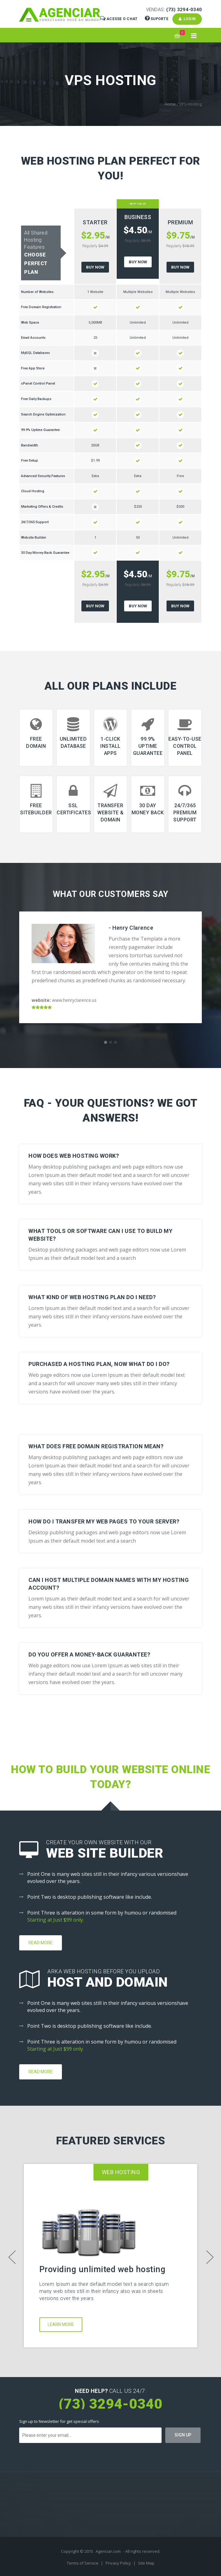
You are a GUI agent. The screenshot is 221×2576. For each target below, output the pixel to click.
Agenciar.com (108, 2551)
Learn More (61, 2324)
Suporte (157, 19)
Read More (40, 1942)
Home (170, 104)
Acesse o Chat (119, 19)
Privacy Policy (119, 2563)
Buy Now (95, 267)
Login (187, 19)
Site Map (146, 2563)
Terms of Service (83, 2563)
